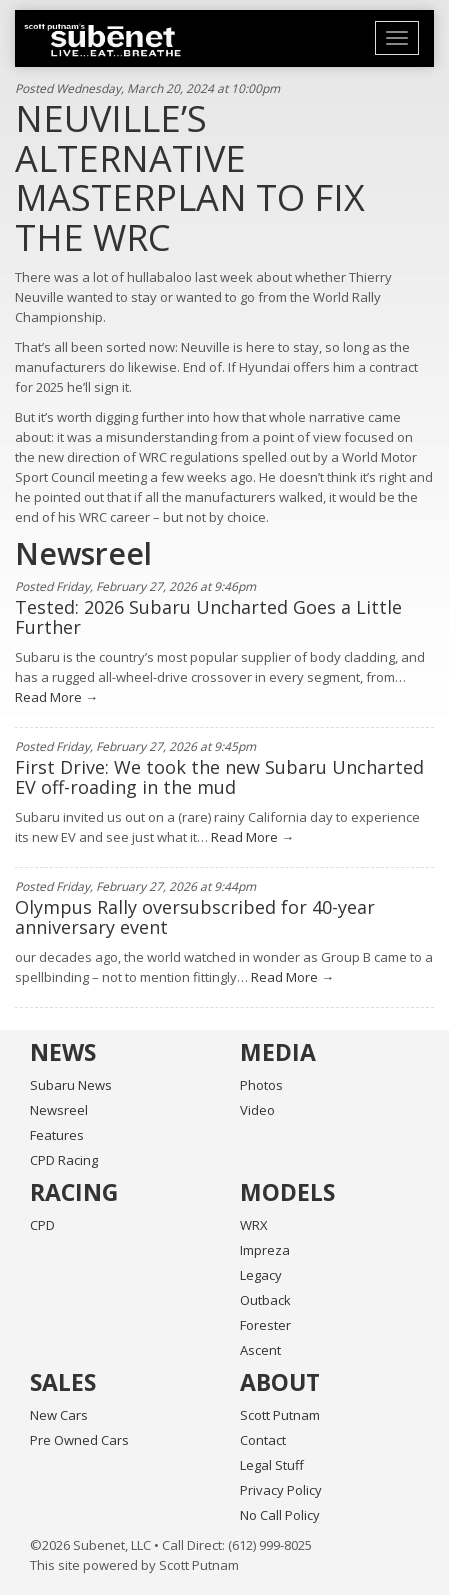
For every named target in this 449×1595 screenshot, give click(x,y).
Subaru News (71, 1085)
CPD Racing (64, 1160)
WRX (254, 1225)
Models (287, 1192)
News (63, 1052)
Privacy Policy (281, 1490)
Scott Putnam (280, 1415)
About (280, 1382)
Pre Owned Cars (79, 1440)
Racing (74, 1192)
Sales (63, 1382)
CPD (42, 1225)
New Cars (59, 1415)
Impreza (265, 1250)
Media (278, 1052)
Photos (261, 1085)
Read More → (56, 697)
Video (257, 1110)
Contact (263, 1440)
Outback (265, 1300)
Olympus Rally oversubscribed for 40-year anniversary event (195, 917)
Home (102, 40)
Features (57, 1135)
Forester (265, 1325)
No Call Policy (280, 1515)
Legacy (261, 1275)
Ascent (260, 1350)
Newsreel (59, 1110)
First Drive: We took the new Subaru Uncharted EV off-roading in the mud (219, 777)
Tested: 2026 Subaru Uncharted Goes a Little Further (208, 617)
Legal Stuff (272, 1465)
